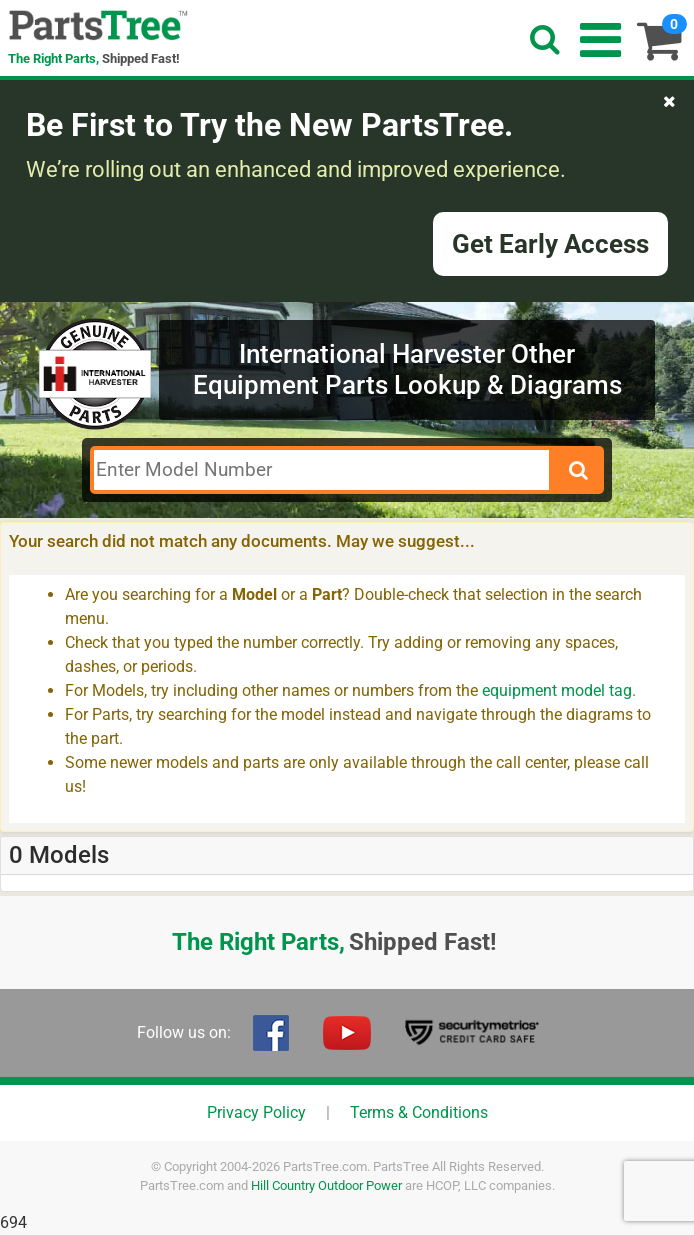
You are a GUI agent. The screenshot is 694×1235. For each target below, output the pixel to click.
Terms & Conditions (419, 1112)
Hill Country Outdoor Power (326, 1185)
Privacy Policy (256, 1112)
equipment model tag (557, 690)
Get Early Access (550, 244)
